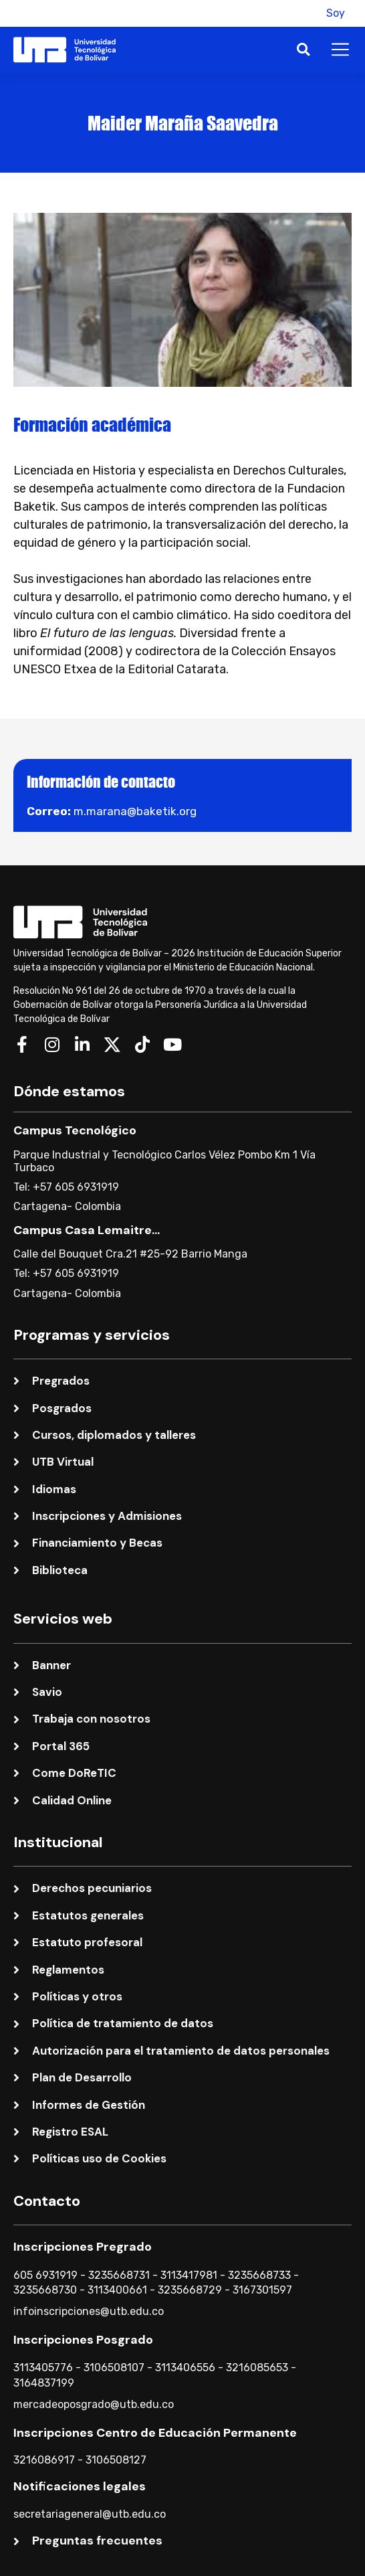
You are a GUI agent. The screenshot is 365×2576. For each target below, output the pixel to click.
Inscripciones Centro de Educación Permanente (155, 2433)
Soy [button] (335, 13)
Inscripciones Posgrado (83, 2340)
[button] (301, 13)
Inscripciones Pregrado (82, 2247)
